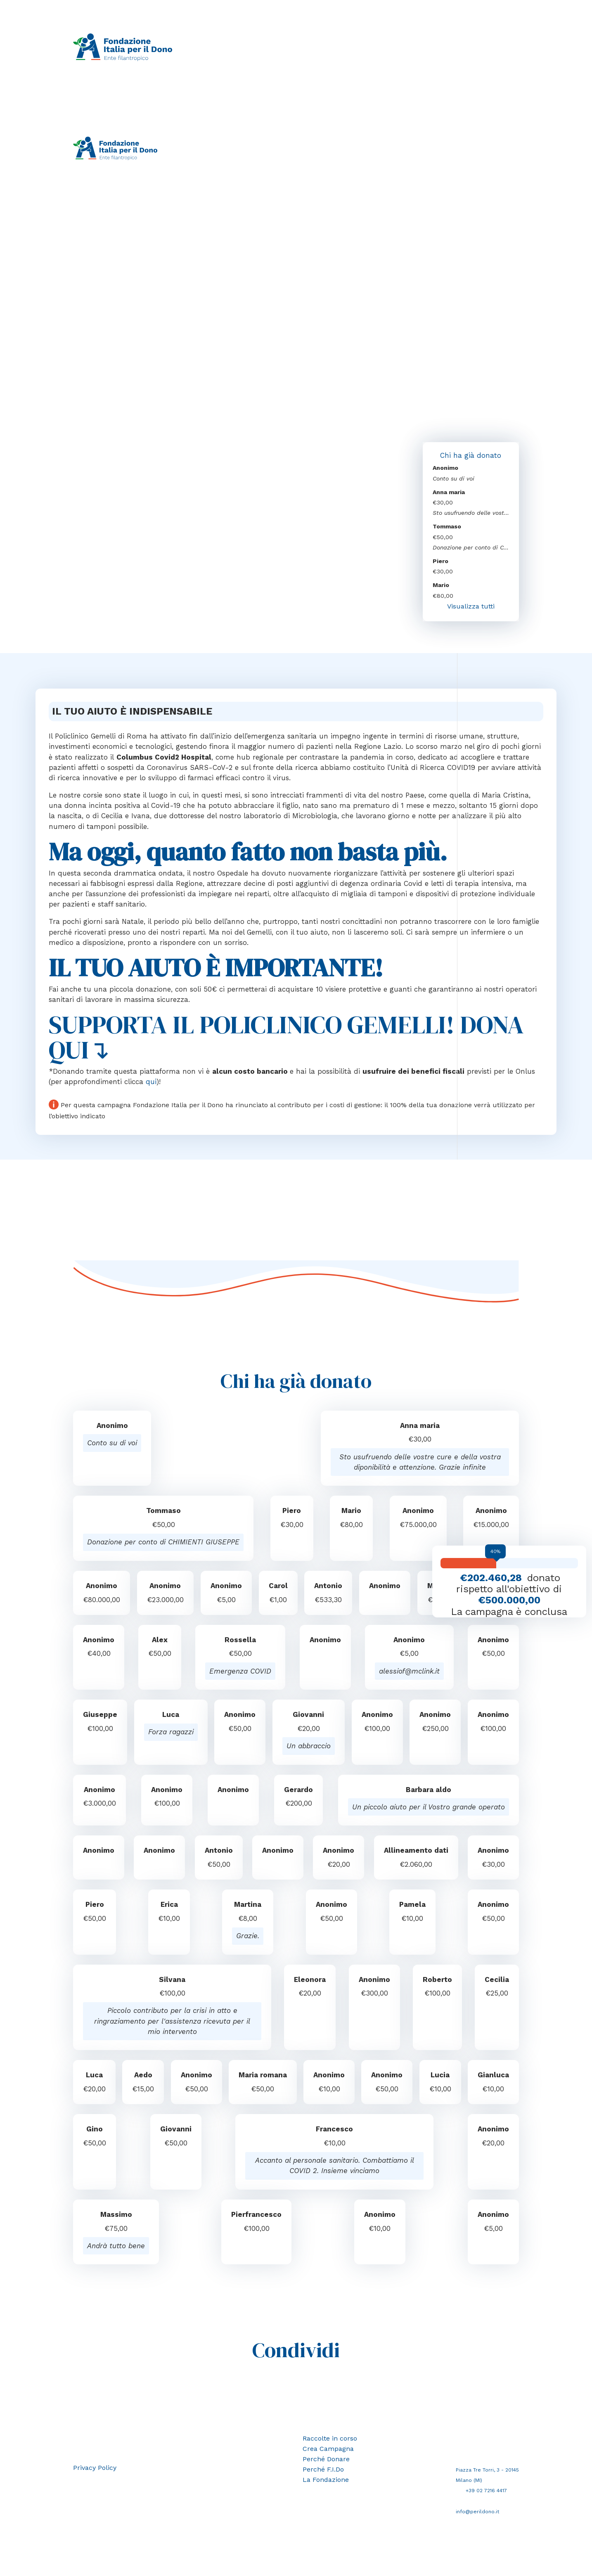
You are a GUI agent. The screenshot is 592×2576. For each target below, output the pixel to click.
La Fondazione (437, 47)
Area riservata (220, 158)
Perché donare (343, 47)
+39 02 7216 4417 (488, 2494)
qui (151, 1085)
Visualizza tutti (470, 608)
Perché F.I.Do (390, 47)
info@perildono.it (478, 2515)
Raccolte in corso (238, 47)
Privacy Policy (96, 2471)
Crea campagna (292, 47)
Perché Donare (327, 2462)
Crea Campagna (330, 2452)
